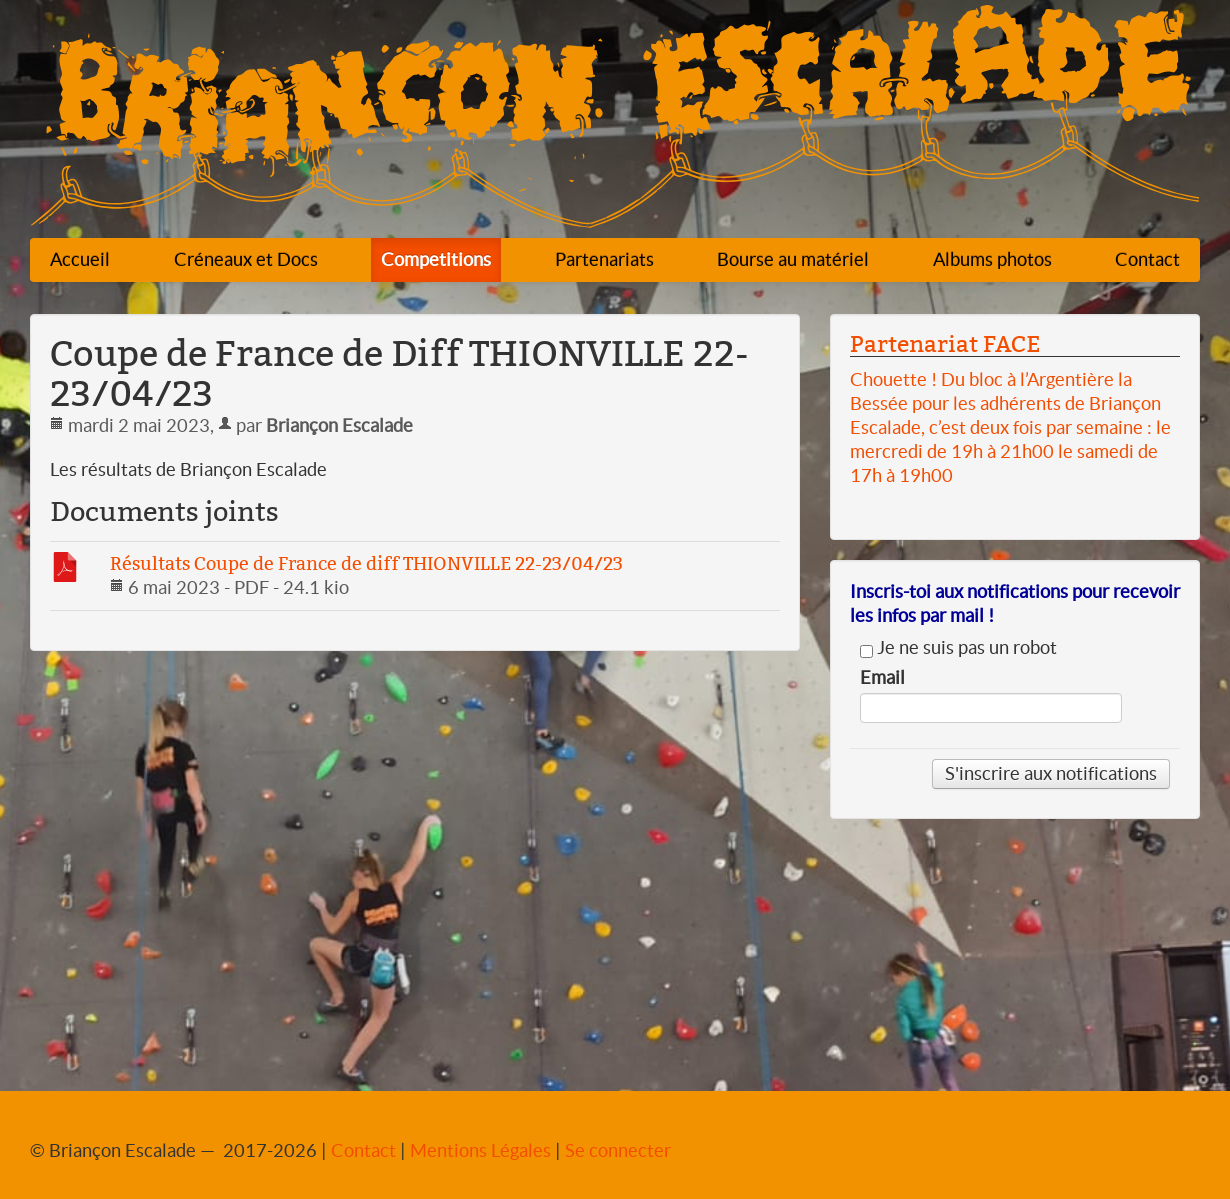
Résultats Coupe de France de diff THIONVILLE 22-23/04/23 (366, 563)
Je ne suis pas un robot (958, 648)
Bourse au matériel (793, 259)
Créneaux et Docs (246, 259)
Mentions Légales (480, 1150)
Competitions (436, 259)
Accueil (80, 259)
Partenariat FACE (945, 344)
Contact (1147, 259)
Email (882, 678)
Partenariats (604, 259)
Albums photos (992, 259)
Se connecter (618, 1150)
